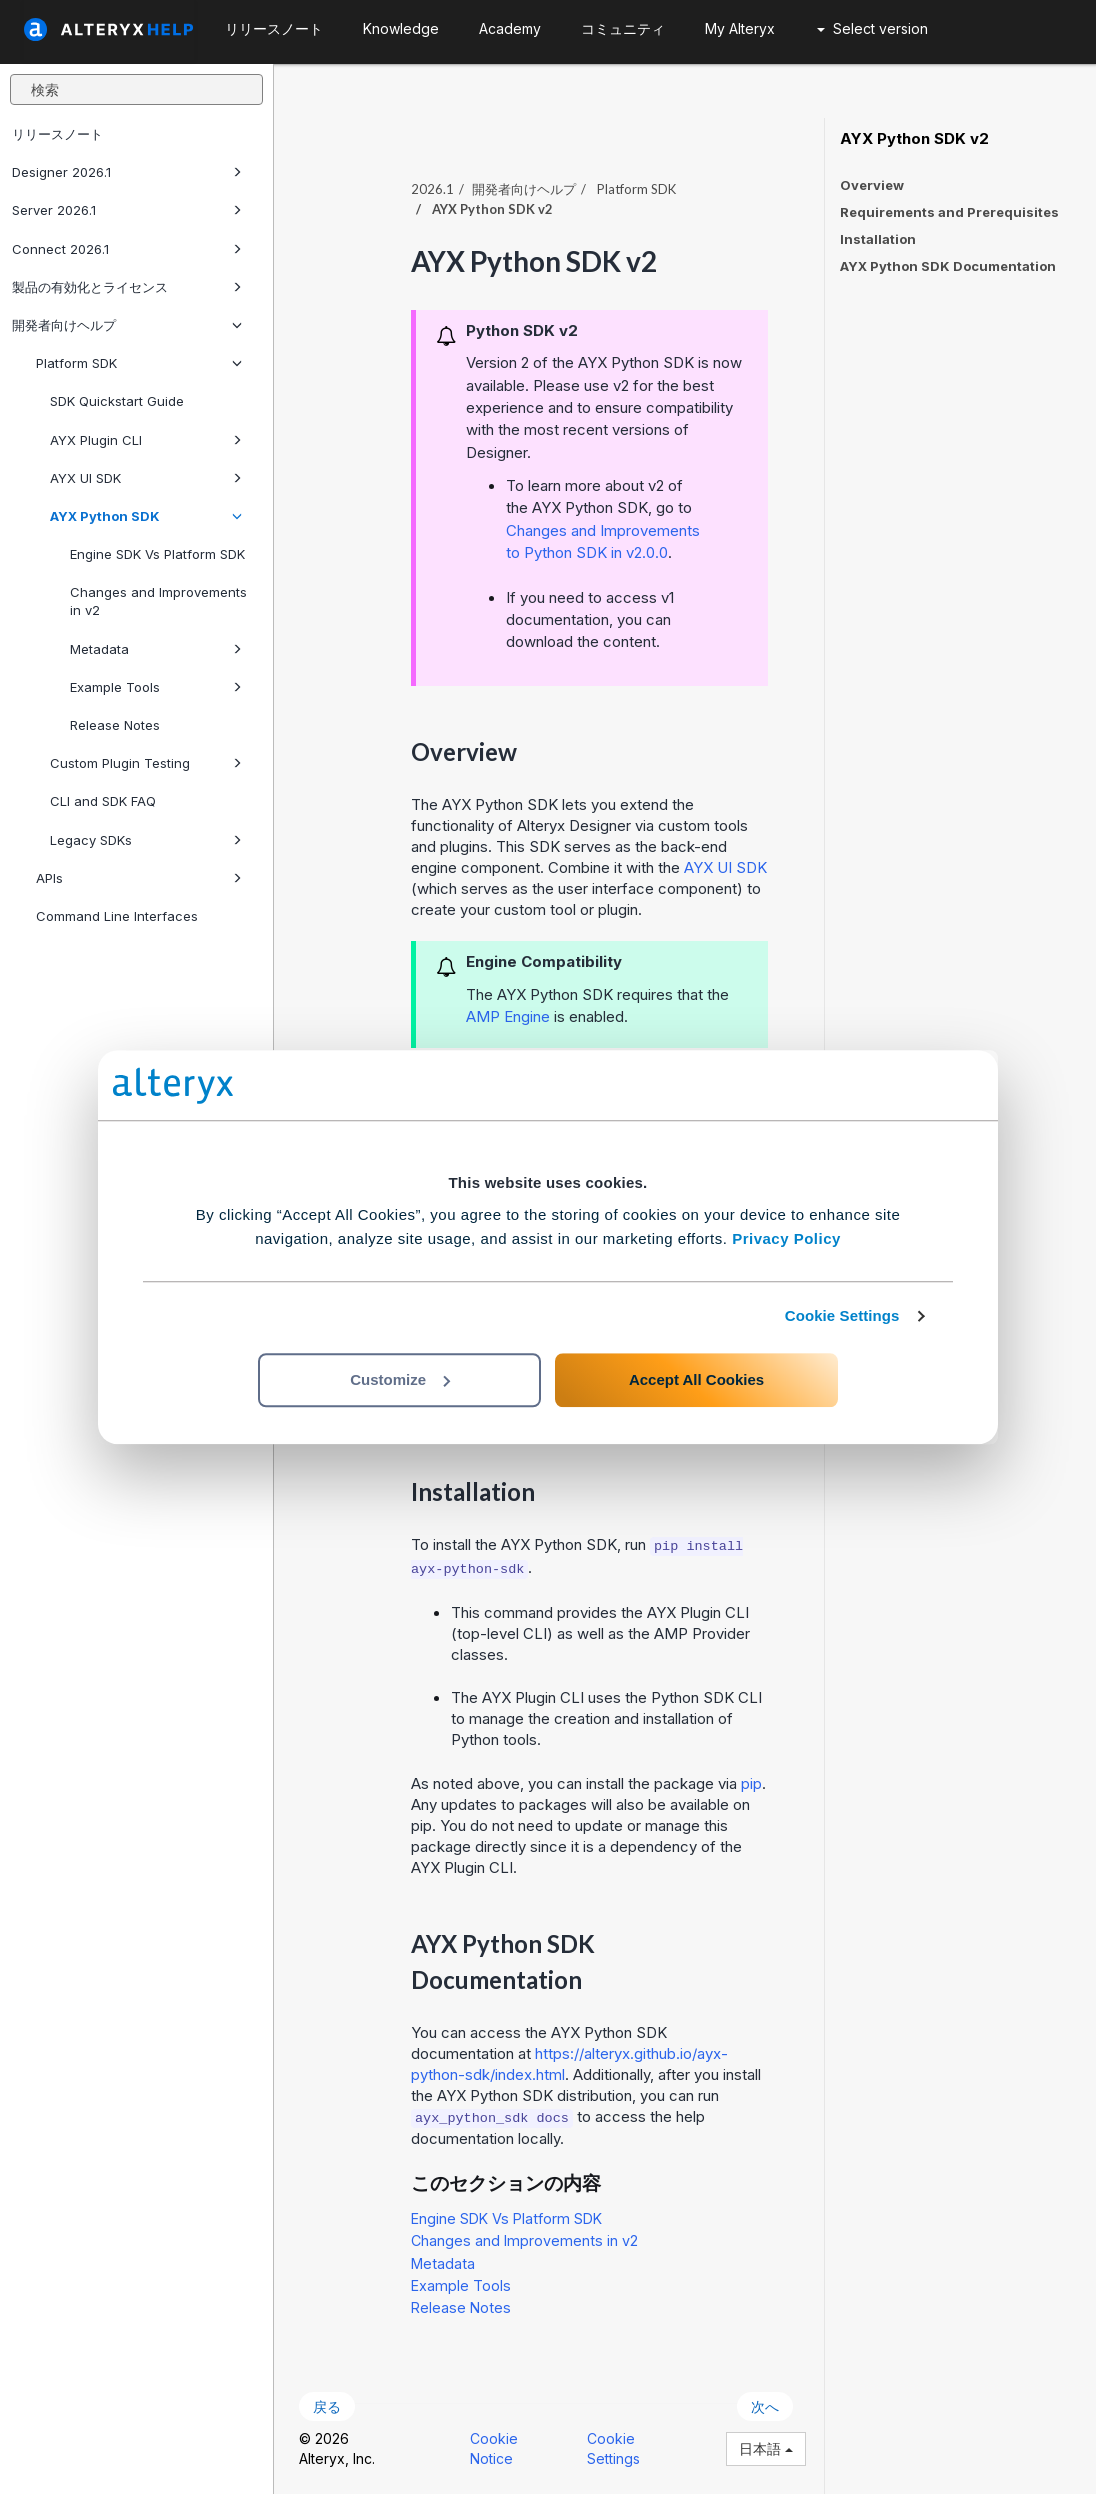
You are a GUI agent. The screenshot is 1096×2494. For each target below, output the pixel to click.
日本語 (766, 2448)
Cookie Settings (842, 1315)
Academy (510, 28)
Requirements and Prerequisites (949, 212)
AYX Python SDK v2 (914, 139)
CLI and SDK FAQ (103, 801)
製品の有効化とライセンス (127, 287)
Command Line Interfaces (117, 916)
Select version (872, 28)
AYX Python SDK (146, 516)
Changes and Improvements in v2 (158, 601)
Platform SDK (139, 363)
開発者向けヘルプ (127, 325)
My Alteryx (740, 28)
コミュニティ (623, 28)
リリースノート (57, 134)
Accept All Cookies (696, 1379)
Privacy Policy (786, 1238)
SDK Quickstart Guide (117, 401)
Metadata (156, 649)
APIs (139, 878)
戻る (327, 2406)
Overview (872, 185)
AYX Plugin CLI (146, 440)
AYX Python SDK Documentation (948, 266)
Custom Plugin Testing (146, 763)
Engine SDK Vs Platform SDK (157, 554)
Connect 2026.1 (127, 249)
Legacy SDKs (146, 840)
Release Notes (115, 725)
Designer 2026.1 (127, 172)
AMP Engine (508, 1016)
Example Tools (156, 687)
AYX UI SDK (146, 478)
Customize (400, 1379)
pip (751, 1783)
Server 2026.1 (127, 210)
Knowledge (401, 28)
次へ (765, 2406)
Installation (878, 239)
